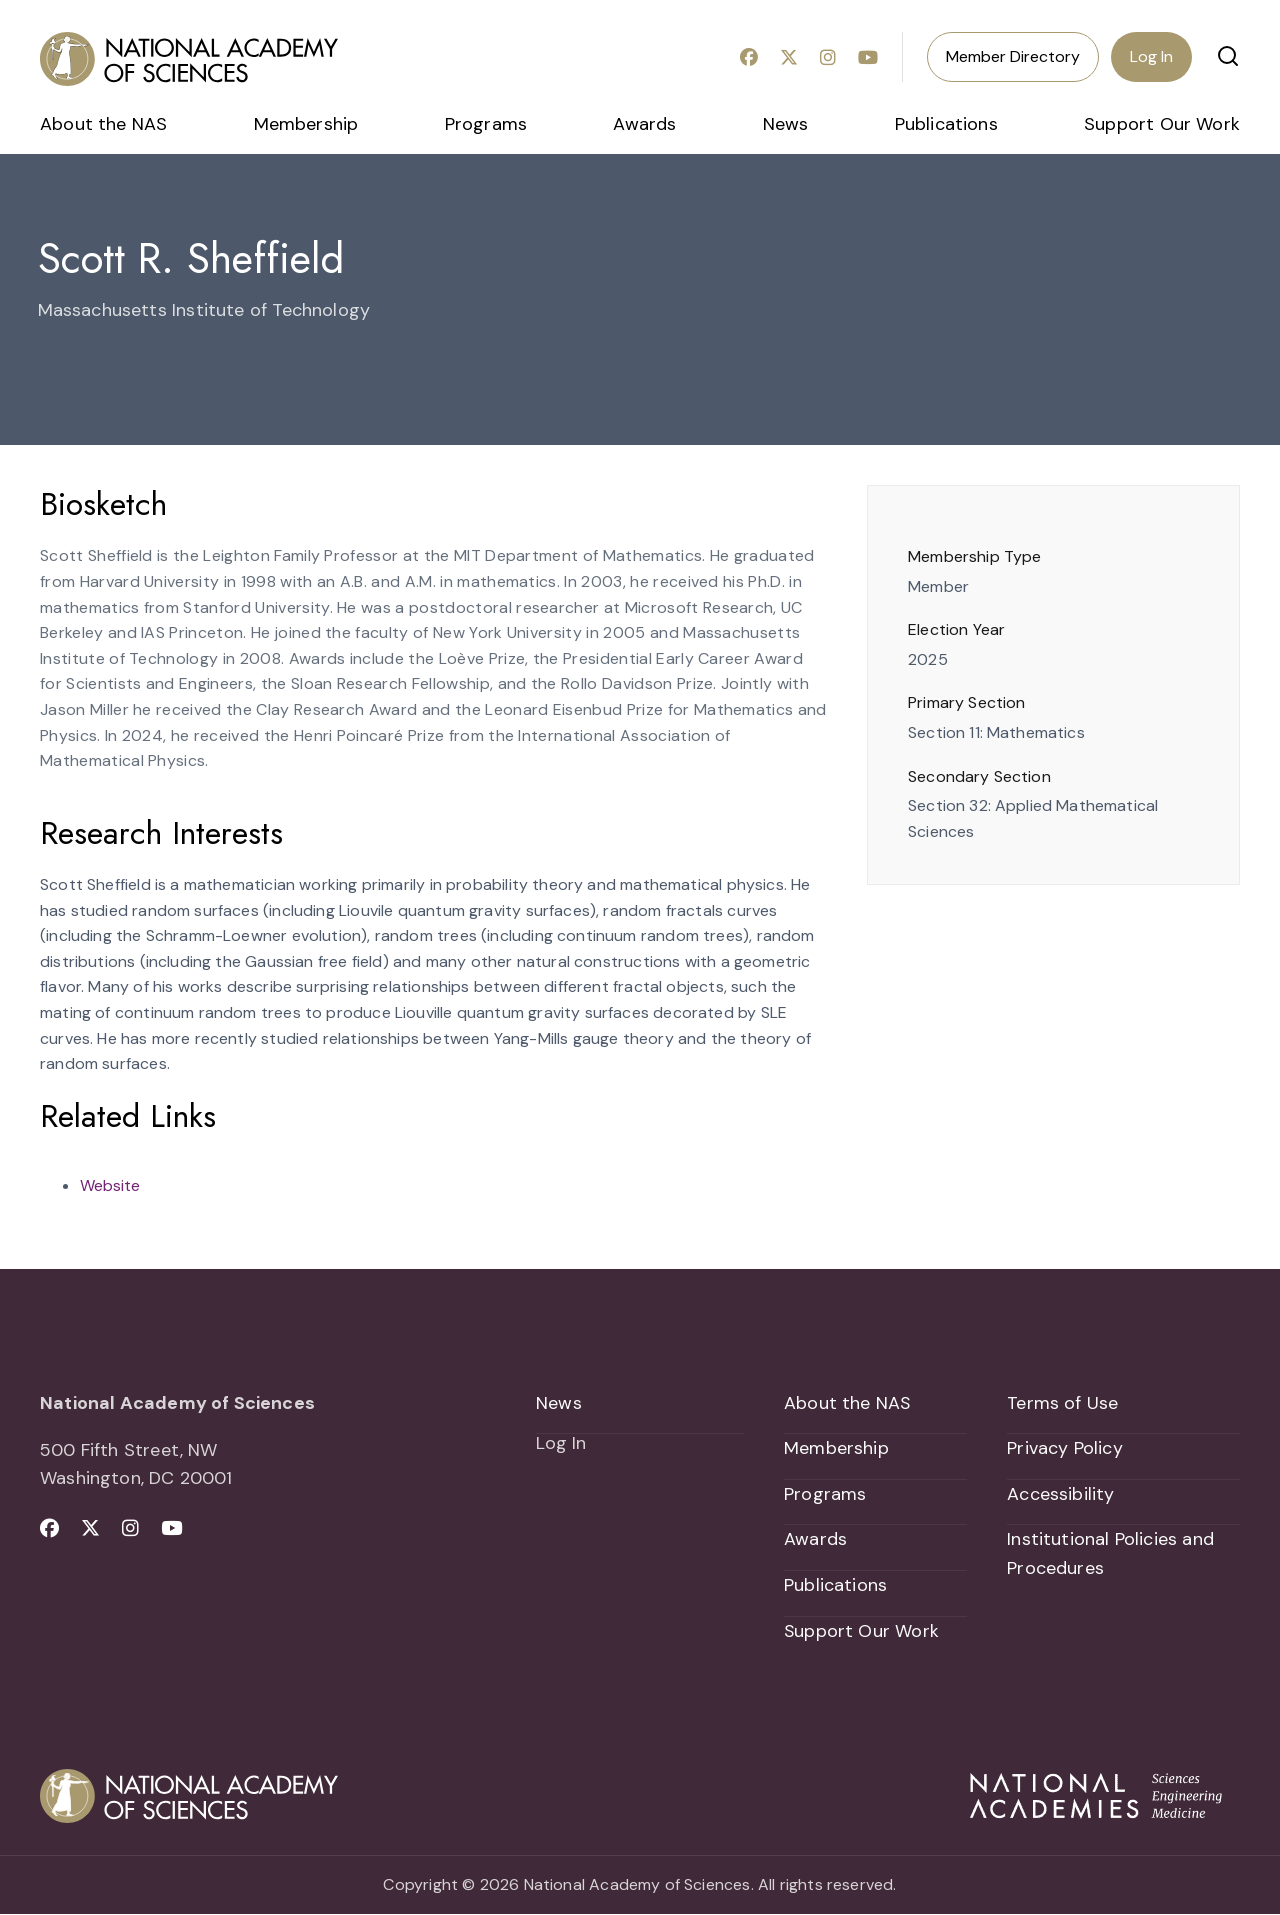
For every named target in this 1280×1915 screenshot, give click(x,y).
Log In (1151, 56)
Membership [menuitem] (306, 124)
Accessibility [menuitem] (1060, 1494)
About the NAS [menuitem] (103, 124)
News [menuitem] (786, 124)
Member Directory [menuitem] (1013, 56)
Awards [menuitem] (644, 124)
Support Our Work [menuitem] (1162, 124)
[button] (1228, 56)
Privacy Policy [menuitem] (1065, 1449)
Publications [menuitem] (946, 124)
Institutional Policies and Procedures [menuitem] (1110, 1554)
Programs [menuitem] (486, 124)
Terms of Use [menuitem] (1062, 1403)
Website (110, 1185)
